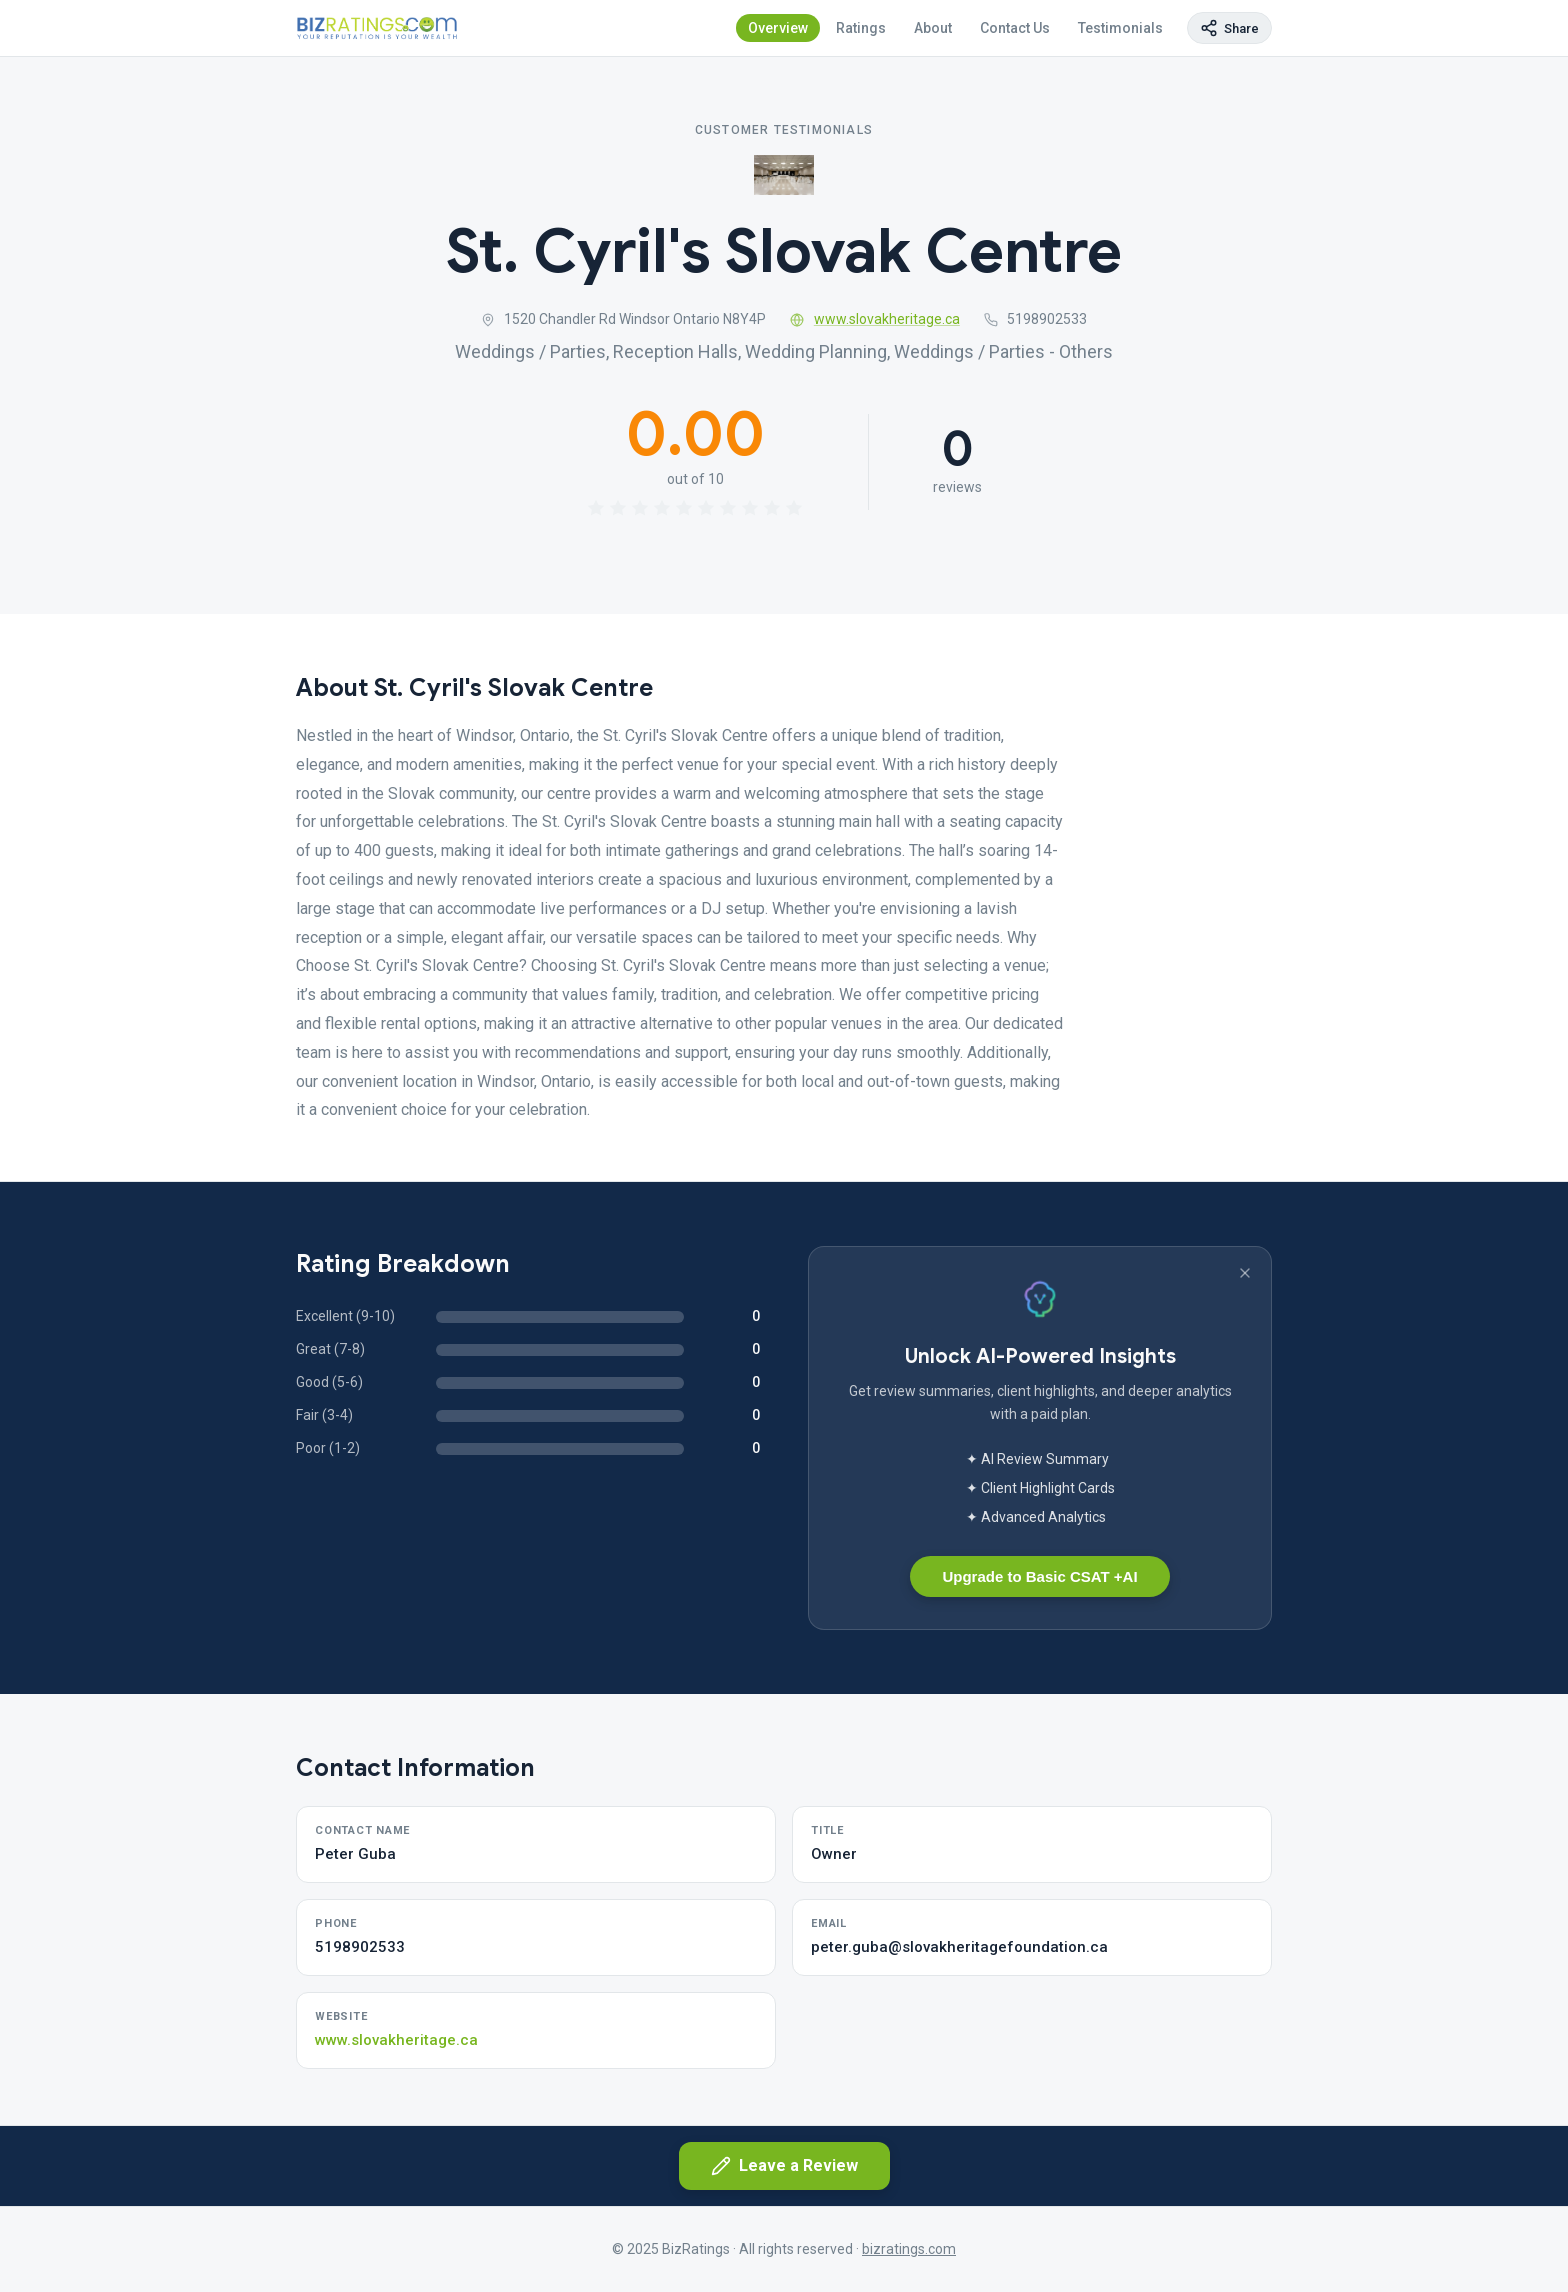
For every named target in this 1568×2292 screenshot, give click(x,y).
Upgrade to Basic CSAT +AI (1039, 1576)
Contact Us (1015, 28)
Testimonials (1120, 28)
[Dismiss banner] (1245, 1273)
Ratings (861, 28)
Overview (778, 28)
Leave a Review (784, 2166)
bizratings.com (909, 2249)
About (933, 28)
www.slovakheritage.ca (875, 319)
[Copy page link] (1229, 28)
